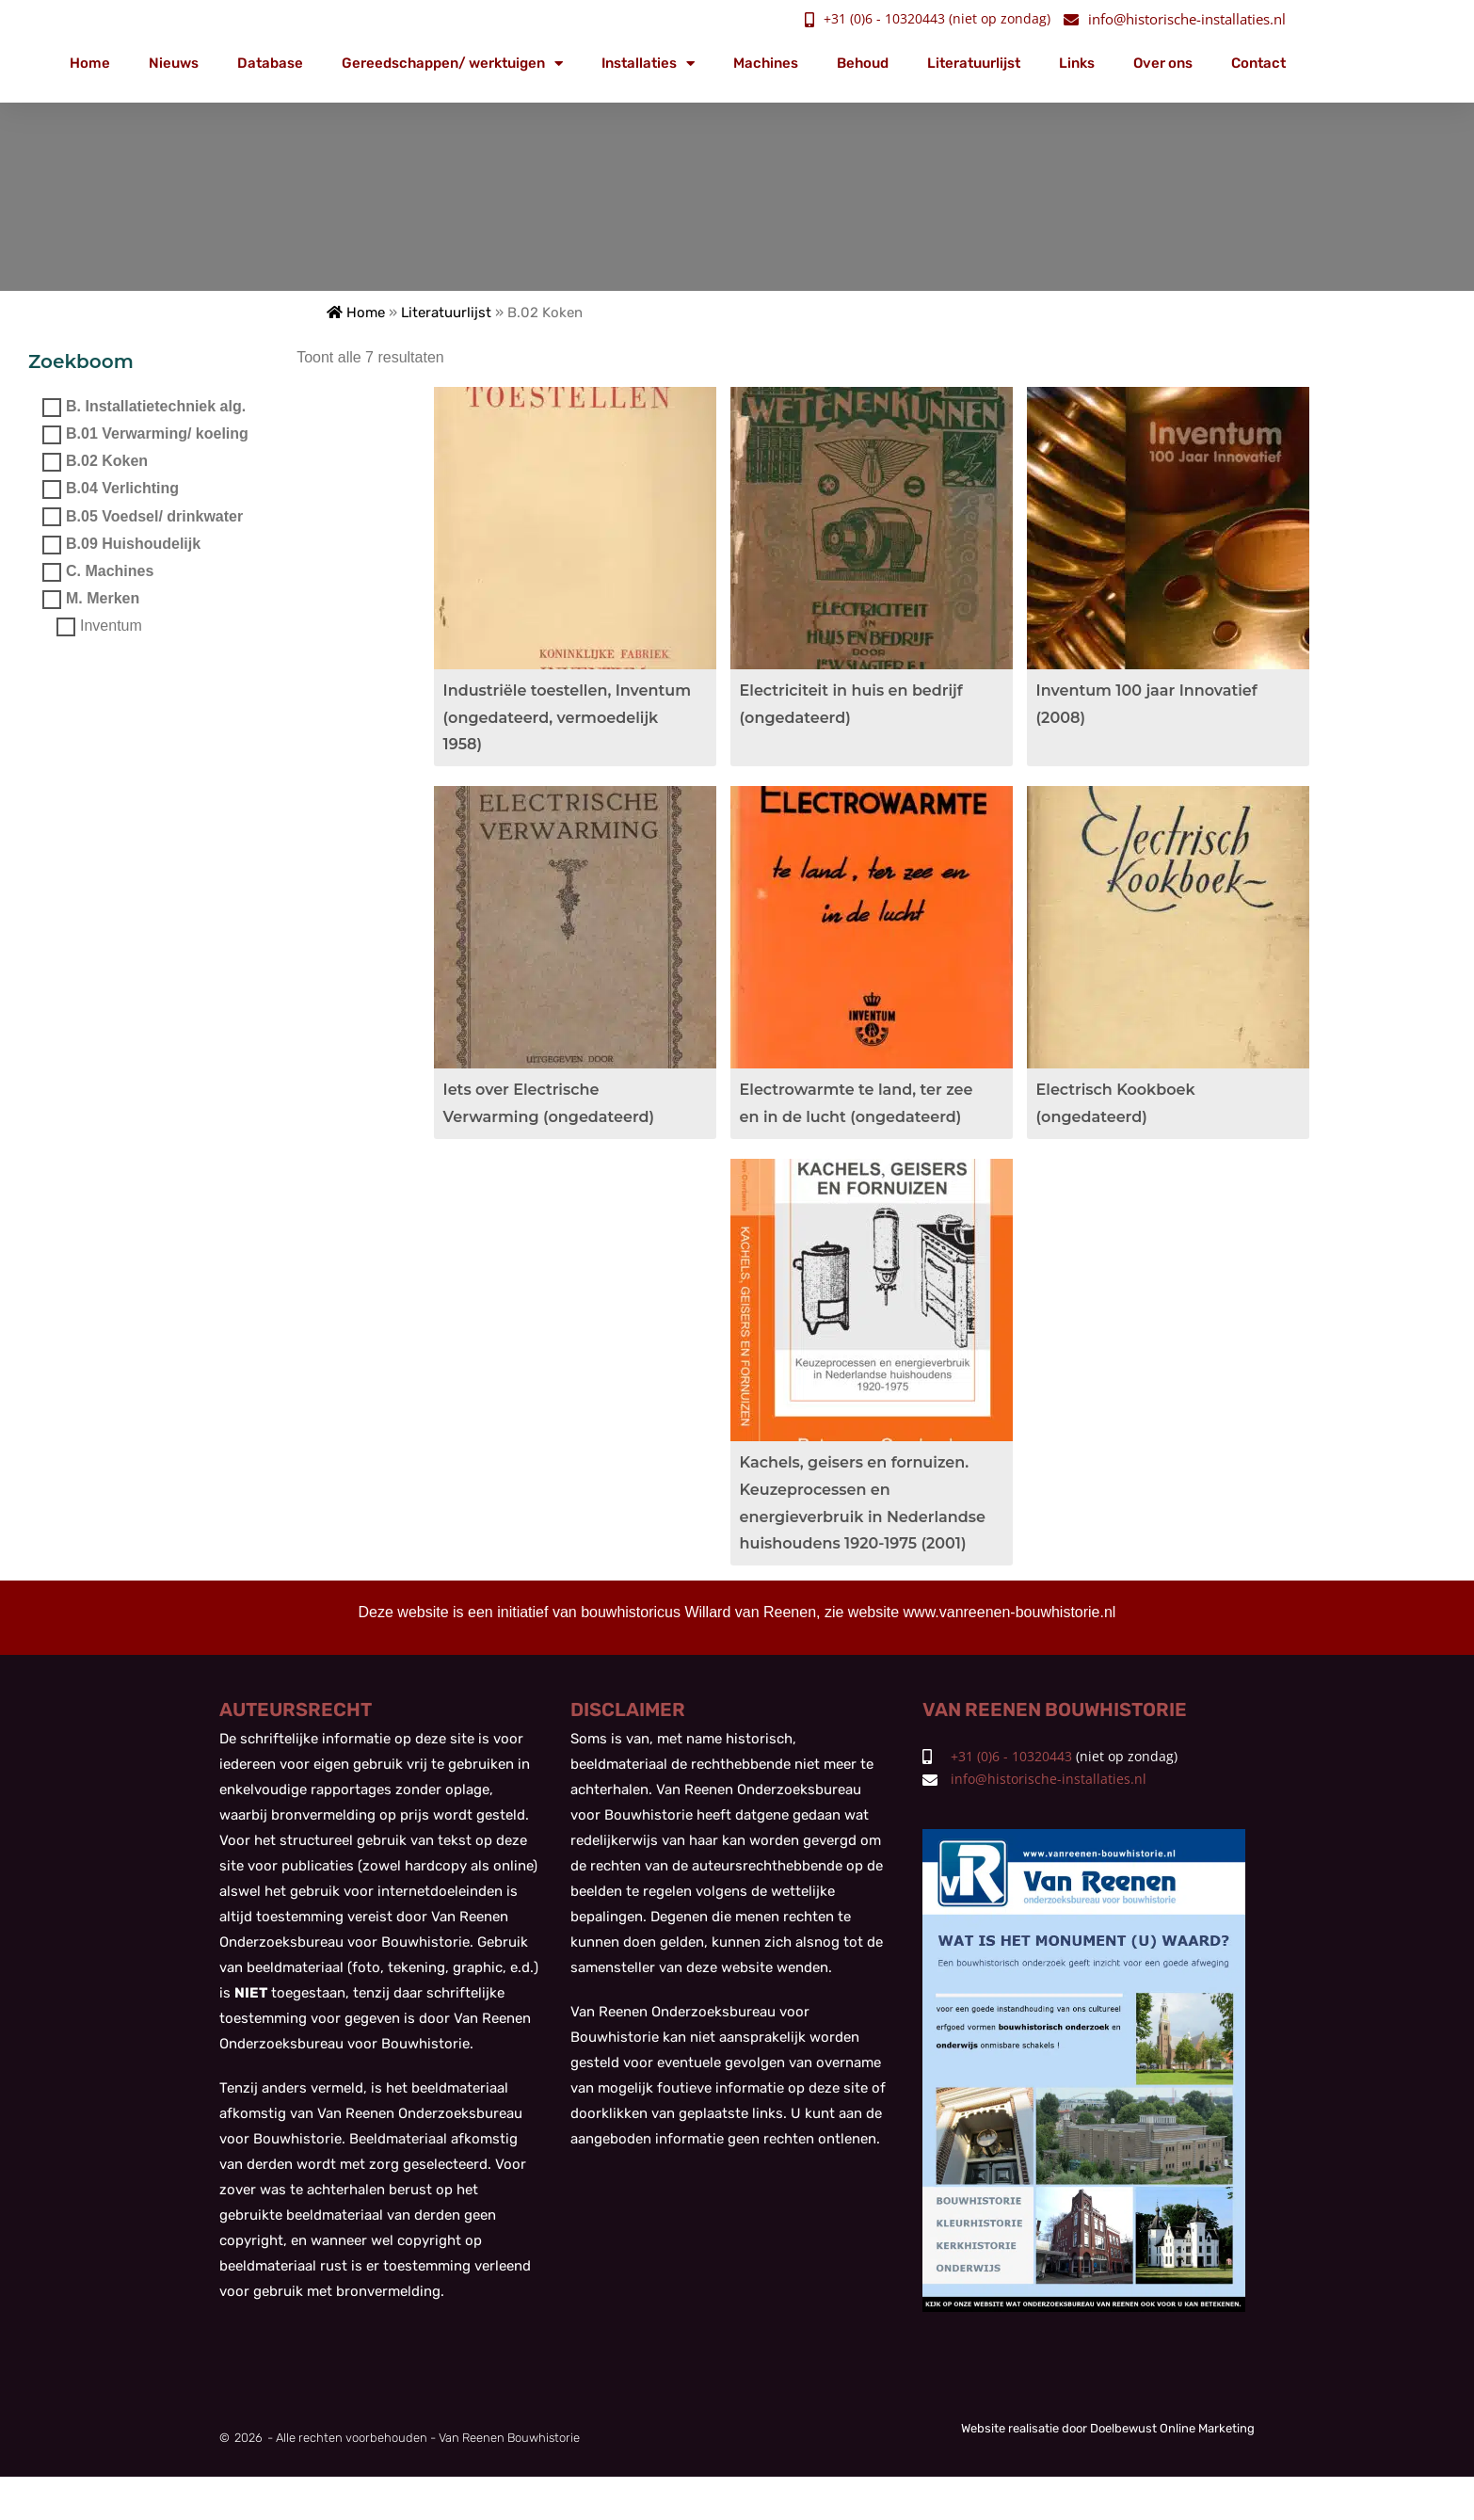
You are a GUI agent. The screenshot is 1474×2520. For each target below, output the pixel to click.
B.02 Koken (107, 462)
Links (1077, 63)
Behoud (863, 63)
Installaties (648, 63)
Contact (1258, 63)
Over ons (1163, 63)
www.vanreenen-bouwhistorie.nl (1010, 1652)
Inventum (111, 626)
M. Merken (102, 598)
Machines (765, 63)
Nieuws (174, 63)
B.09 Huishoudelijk (133, 544)
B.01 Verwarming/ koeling (157, 434)
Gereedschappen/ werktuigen (452, 63)
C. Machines (109, 571)
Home (90, 63)
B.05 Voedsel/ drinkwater (154, 516)
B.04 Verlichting (122, 489)
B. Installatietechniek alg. (156, 406)
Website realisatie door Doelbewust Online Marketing (1108, 2471)
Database (270, 63)
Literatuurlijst (973, 63)
